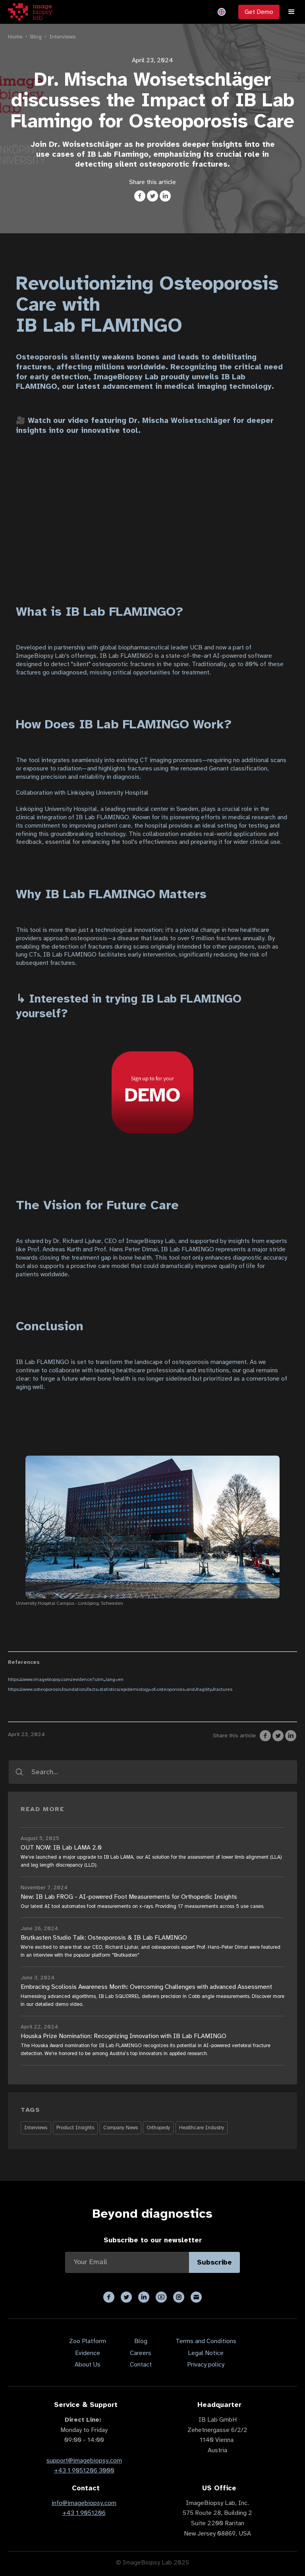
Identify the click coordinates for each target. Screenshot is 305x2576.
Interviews (62, 36)
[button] (222, 12)
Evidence (87, 2353)
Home (15, 36)
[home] (30, 12)
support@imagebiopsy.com (84, 2461)
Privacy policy (205, 2365)
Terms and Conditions (206, 2341)
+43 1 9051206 (84, 2513)
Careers (140, 2353)
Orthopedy (158, 2128)
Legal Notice (206, 2353)
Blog (36, 36)
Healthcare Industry (201, 2128)
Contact (141, 2365)
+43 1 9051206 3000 (84, 2470)
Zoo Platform (87, 2341)
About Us (87, 2365)
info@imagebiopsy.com (84, 2503)
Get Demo (259, 12)
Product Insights (75, 2128)
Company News (120, 2128)
